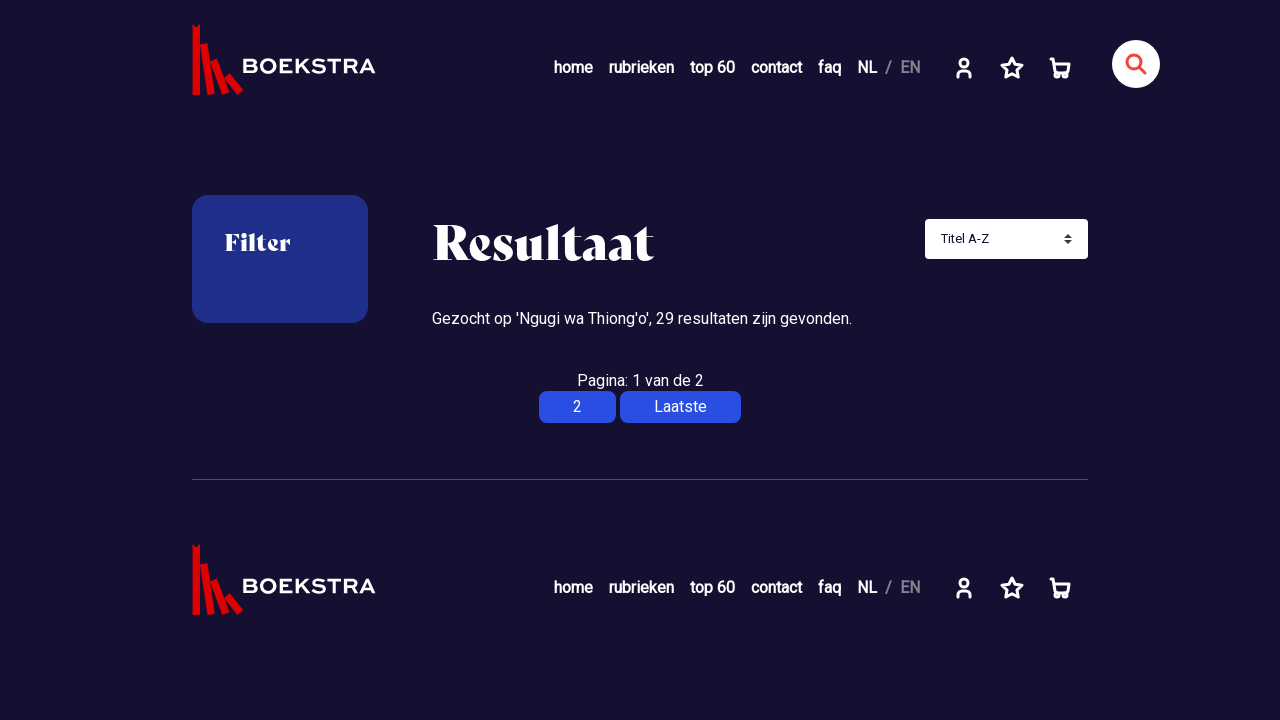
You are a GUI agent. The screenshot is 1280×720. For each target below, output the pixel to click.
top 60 (712, 67)
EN (910, 67)
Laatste (680, 406)
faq (829, 67)
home (573, 67)
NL (867, 67)
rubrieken (641, 67)
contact (776, 67)
